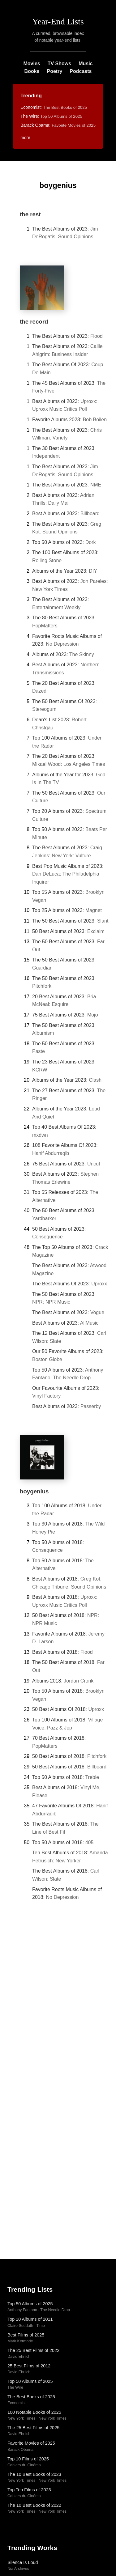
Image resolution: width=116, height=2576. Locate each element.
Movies (31, 63)
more (25, 137)
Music (85, 63)
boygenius (34, 1491)
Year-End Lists (58, 21)
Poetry (54, 71)
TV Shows (59, 63)
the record (34, 321)
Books (32, 71)
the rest (30, 214)
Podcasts (81, 71)
